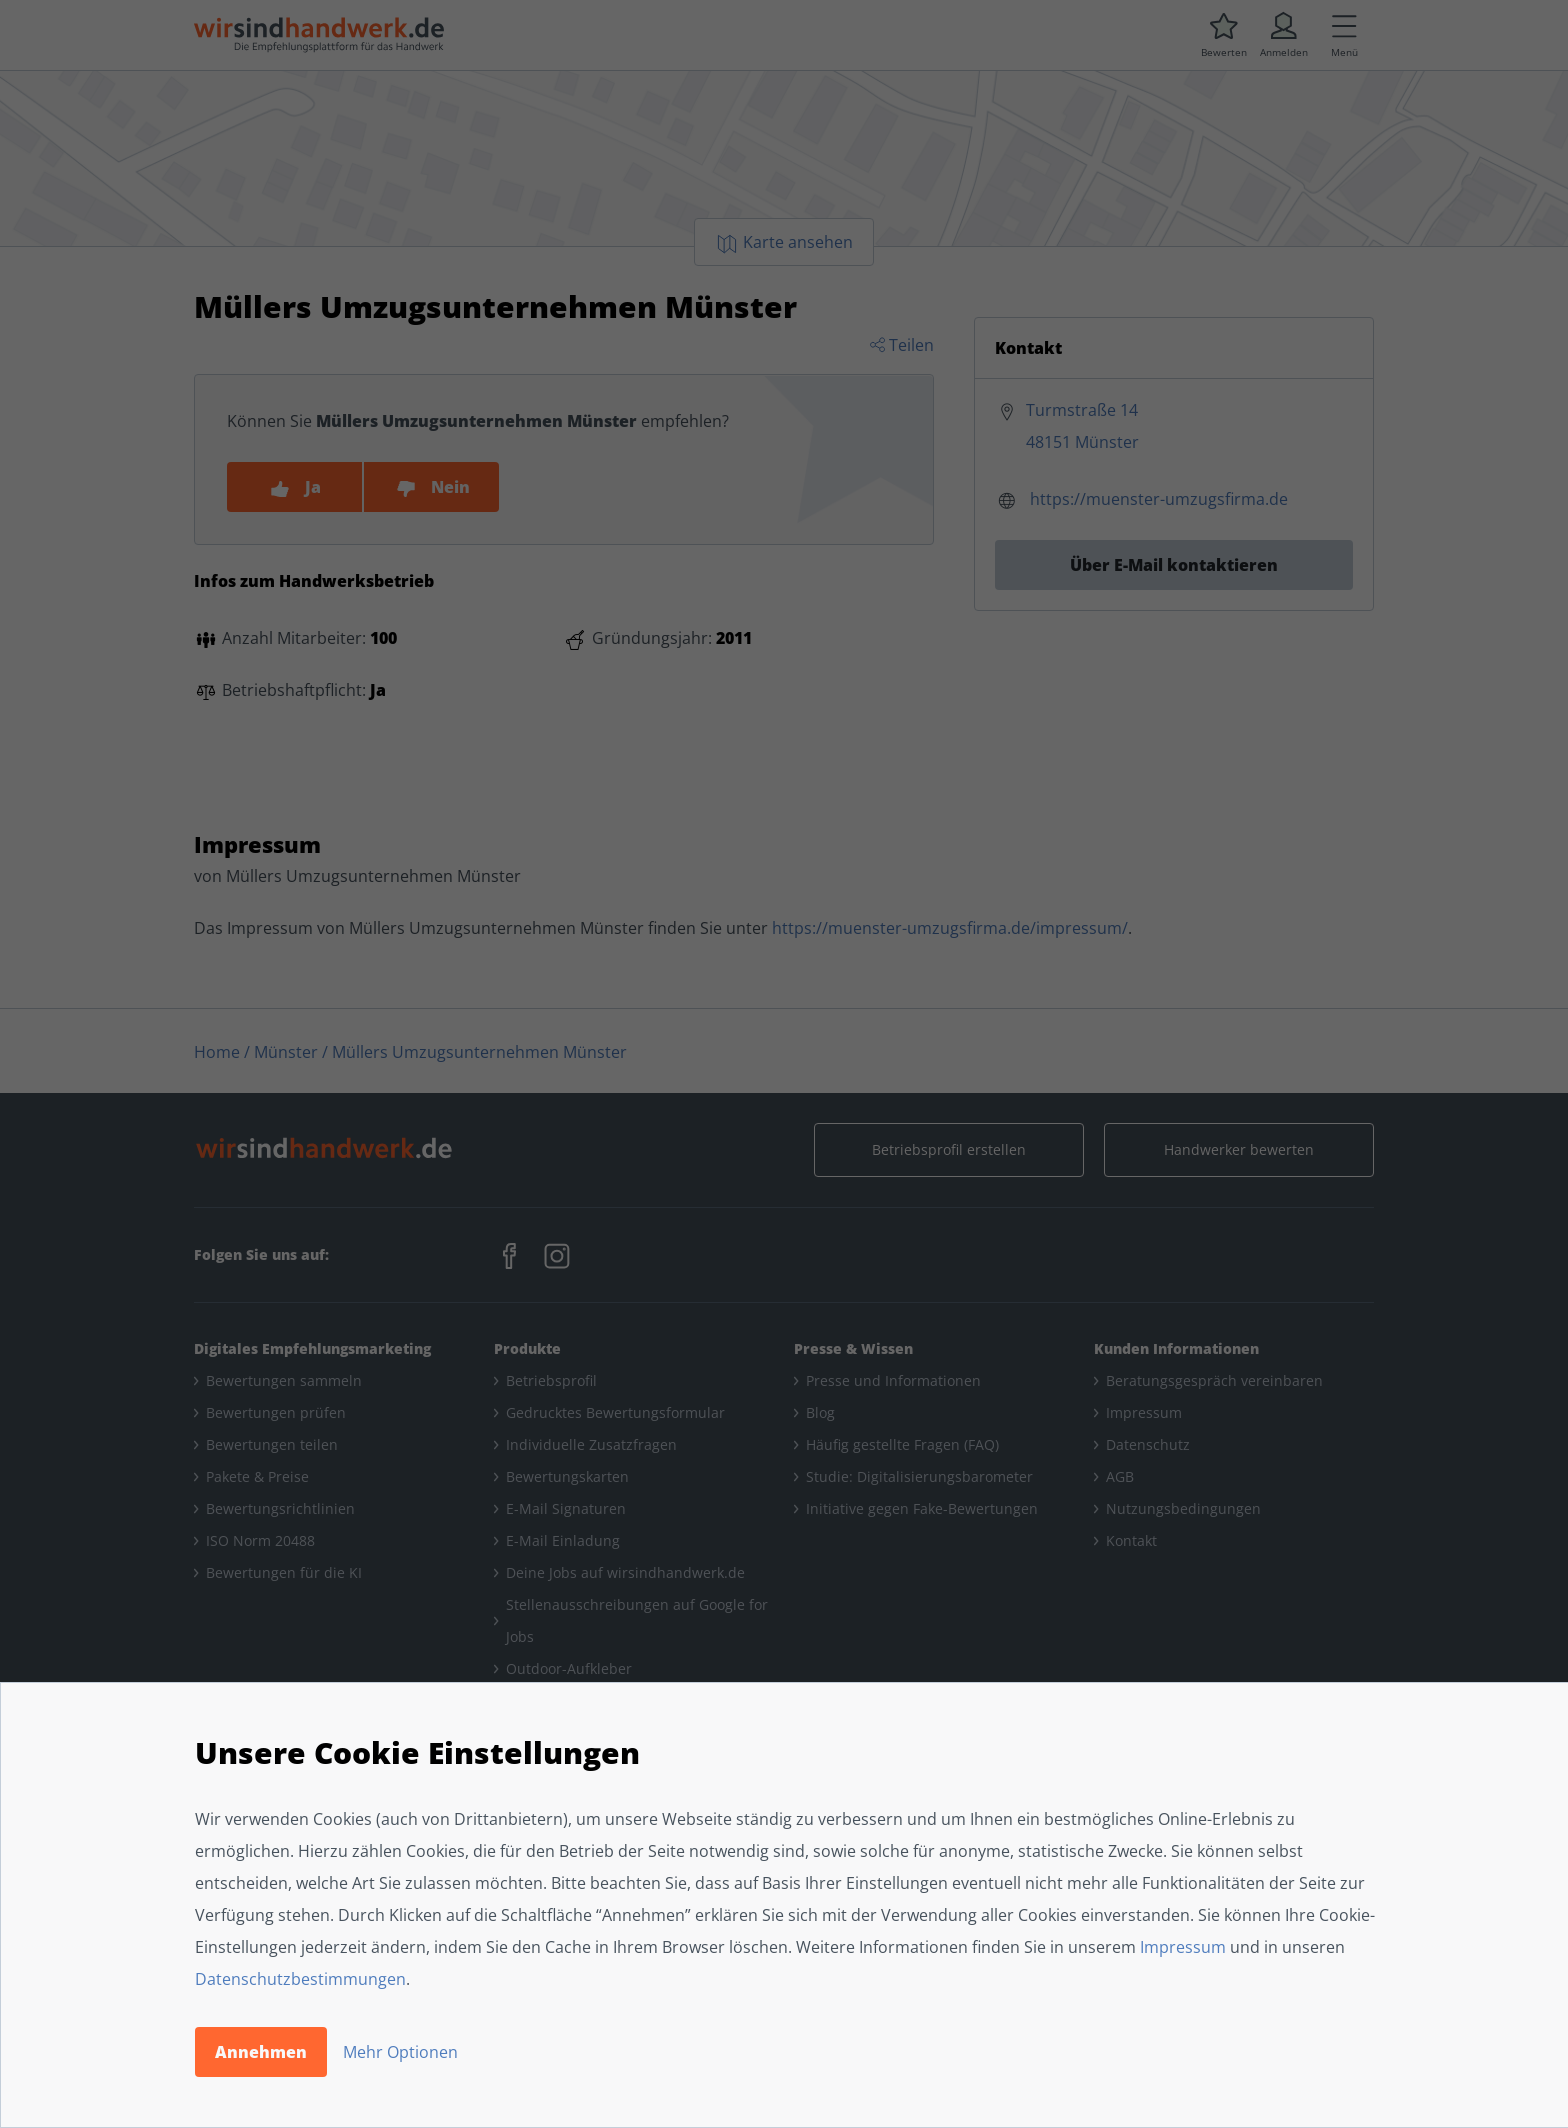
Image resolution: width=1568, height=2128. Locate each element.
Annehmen (261, 2052)
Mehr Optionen (400, 2052)
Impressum (1183, 1947)
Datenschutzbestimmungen (300, 1979)
